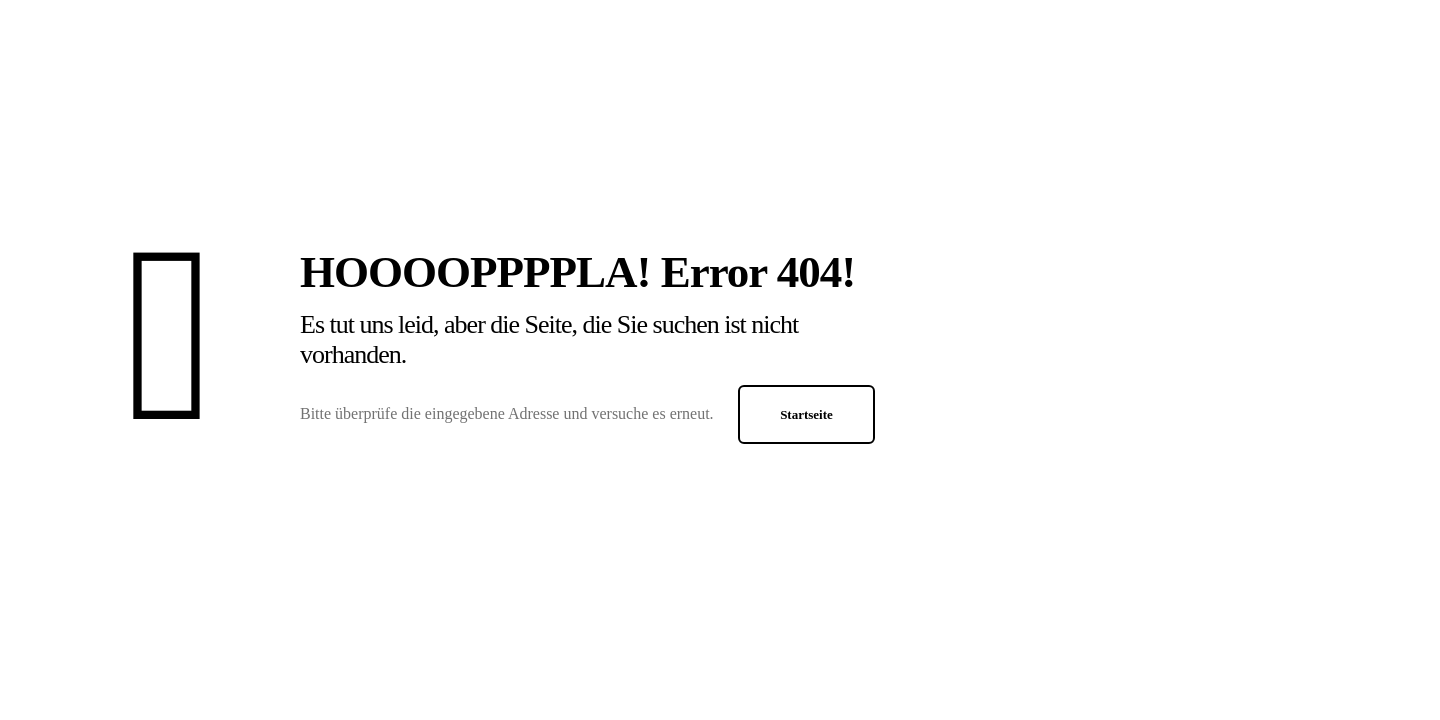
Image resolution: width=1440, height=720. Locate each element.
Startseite (806, 414)
